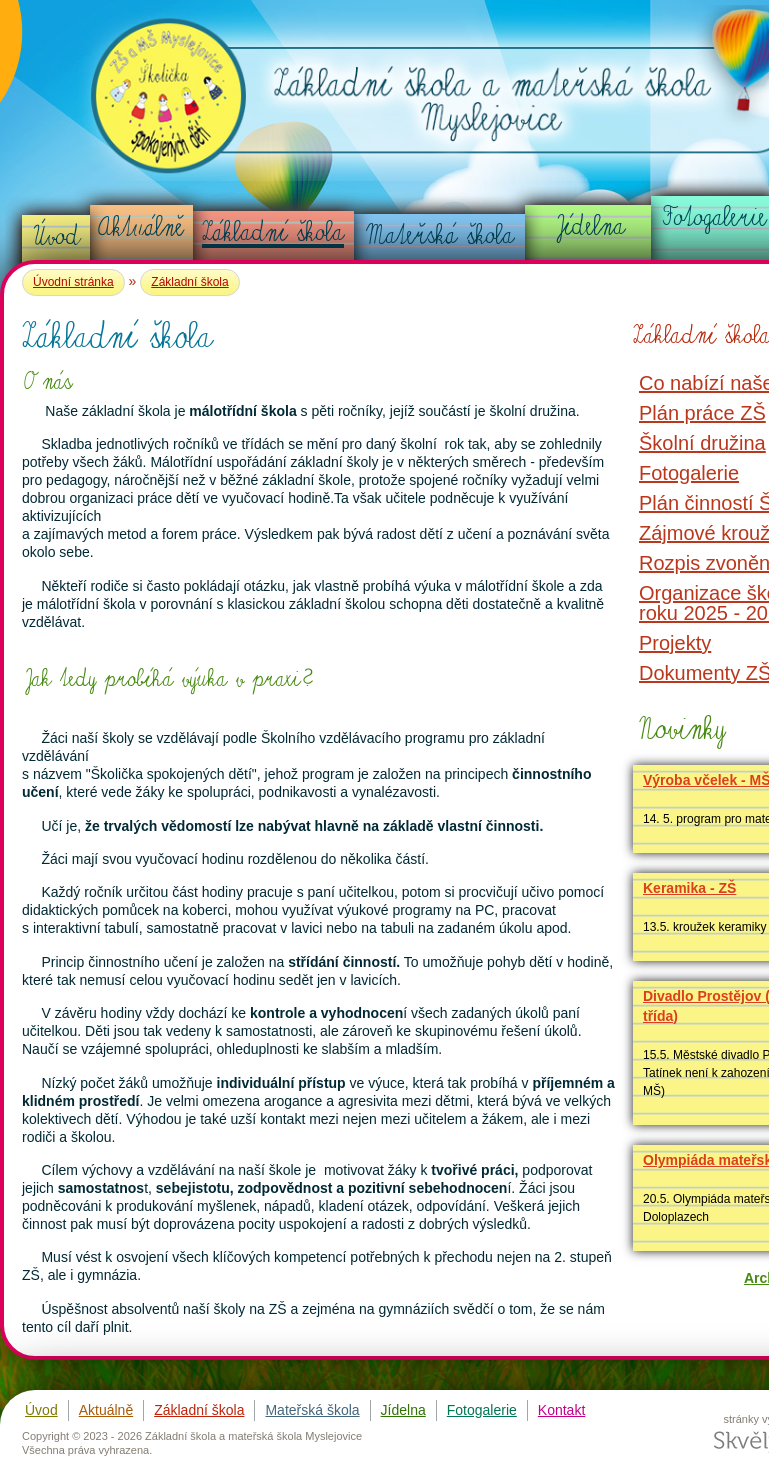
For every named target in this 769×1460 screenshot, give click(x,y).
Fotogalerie (482, 1410)
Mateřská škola (440, 235)
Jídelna (589, 226)
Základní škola (273, 232)
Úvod (56, 236)
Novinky (679, 728)
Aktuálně (141, 227)
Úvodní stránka (73, 282)
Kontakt (561, 1410)
